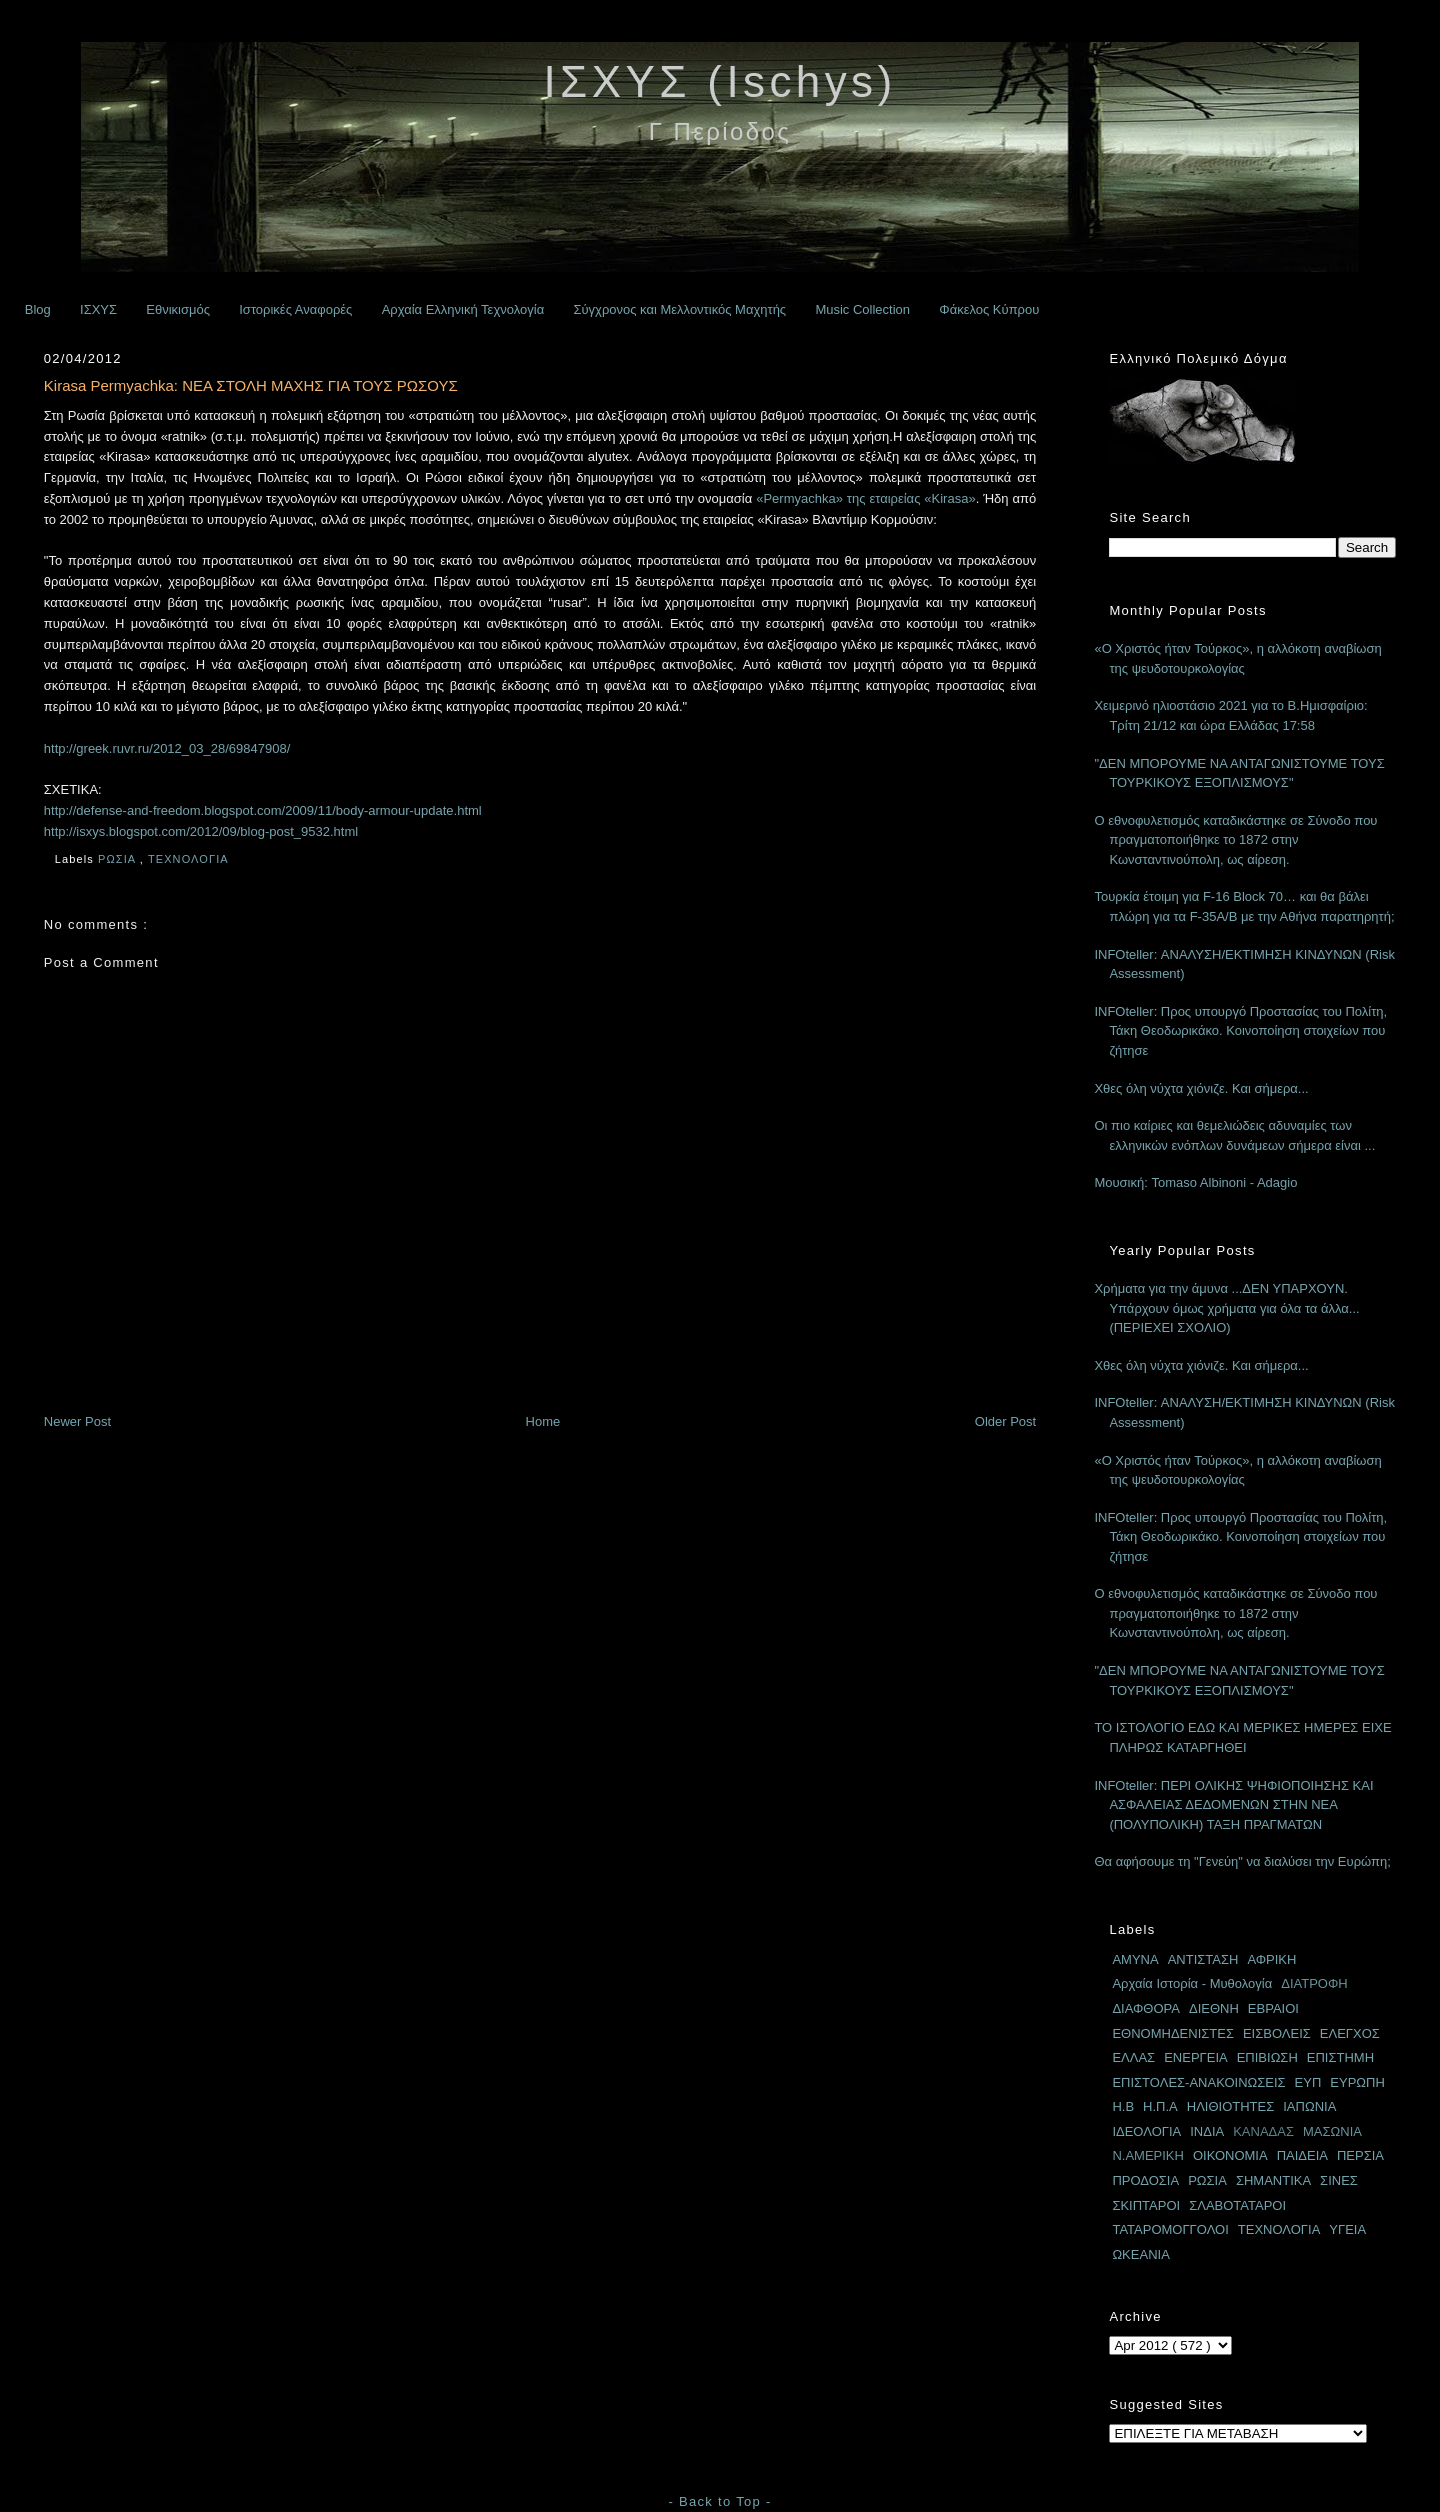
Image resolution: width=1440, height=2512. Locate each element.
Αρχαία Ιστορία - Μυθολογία (1192, 1983)
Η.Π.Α (1160, 2106)
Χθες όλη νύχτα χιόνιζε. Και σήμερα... (1201, 1088)
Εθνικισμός (178, 309)
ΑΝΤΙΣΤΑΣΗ (1203, 1959)
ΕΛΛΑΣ (1133, 2057)
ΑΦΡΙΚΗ (1271, 1959)
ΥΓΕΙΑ (1347, 2229)
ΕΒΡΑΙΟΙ (1273, 2008)
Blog (38, 309)
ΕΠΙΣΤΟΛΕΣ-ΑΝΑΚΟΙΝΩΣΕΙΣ (1198, 2082)
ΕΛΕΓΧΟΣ (1350, 2033)
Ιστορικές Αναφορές (295, 309)
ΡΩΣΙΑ (119, 859)
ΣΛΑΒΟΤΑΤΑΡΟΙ (1237, 2205)
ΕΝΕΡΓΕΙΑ (1196, 2057)
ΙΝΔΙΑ (1207, 2131)
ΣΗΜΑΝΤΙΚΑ (1273, 2180)
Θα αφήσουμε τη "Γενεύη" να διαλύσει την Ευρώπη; (1242, 1861)
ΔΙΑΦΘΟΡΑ (1146, 2008)
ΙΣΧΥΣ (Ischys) (719, 81)
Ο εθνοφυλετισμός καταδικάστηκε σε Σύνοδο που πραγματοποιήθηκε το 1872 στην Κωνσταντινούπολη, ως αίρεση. (1235, 840)
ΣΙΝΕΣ (1339, 2180)
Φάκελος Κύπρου (989, 309)
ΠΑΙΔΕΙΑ (1302, 2155)
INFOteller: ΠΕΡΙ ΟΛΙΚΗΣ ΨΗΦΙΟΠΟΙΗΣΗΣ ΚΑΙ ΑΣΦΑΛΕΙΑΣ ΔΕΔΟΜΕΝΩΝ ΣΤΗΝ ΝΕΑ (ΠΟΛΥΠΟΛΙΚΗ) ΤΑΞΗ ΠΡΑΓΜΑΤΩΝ (1233, 1805)
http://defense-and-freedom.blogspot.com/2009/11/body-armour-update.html (263, 810)
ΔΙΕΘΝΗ (1214, 2008)
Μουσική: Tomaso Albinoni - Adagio (1195, 1182)
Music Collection (862, 309)
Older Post (1005, 1421)
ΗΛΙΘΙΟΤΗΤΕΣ (1231, 2106)
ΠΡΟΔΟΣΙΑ (1145, 2180)
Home (543, 1421)
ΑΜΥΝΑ (1135, 1959)
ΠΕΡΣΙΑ (1360, 2155)
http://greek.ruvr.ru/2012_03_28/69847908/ (167, 748)
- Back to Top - (719, 2501)
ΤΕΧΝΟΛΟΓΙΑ (190, 859)
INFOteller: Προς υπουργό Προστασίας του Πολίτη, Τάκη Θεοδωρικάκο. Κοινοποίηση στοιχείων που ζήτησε (1240, 1031)
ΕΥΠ (1308, 2082)
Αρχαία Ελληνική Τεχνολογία (463, 309)
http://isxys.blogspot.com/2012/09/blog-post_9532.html (201, 831)
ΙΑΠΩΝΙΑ (1309, 2106)
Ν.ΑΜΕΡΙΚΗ (1148, 2155)
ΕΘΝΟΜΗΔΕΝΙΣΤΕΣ (1173, 2033)
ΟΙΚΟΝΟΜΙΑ (1230, 2155)
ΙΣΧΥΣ (98, 309)
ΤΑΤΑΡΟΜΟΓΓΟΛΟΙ (1170, 2229)
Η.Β (1123, 2106)
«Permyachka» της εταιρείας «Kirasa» (865, 498)
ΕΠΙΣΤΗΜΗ (1340, 2057)
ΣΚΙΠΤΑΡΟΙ (1146, 2205)
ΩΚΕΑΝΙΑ (1140, 2254)
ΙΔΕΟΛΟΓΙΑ (1146, 2131)
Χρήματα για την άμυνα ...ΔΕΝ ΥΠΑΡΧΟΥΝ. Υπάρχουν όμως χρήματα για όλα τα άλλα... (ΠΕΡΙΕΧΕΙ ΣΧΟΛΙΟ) (1226, 1308)
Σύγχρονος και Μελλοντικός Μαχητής (679, 309)
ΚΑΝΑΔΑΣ (1263, 2131)
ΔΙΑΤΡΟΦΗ (1314, 1983)
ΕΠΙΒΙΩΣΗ (1267, 2057)
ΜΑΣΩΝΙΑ (1332, 2131)
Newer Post (77, 1421)
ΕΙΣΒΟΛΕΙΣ (1277, 2033)
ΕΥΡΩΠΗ (1357, 2082)
